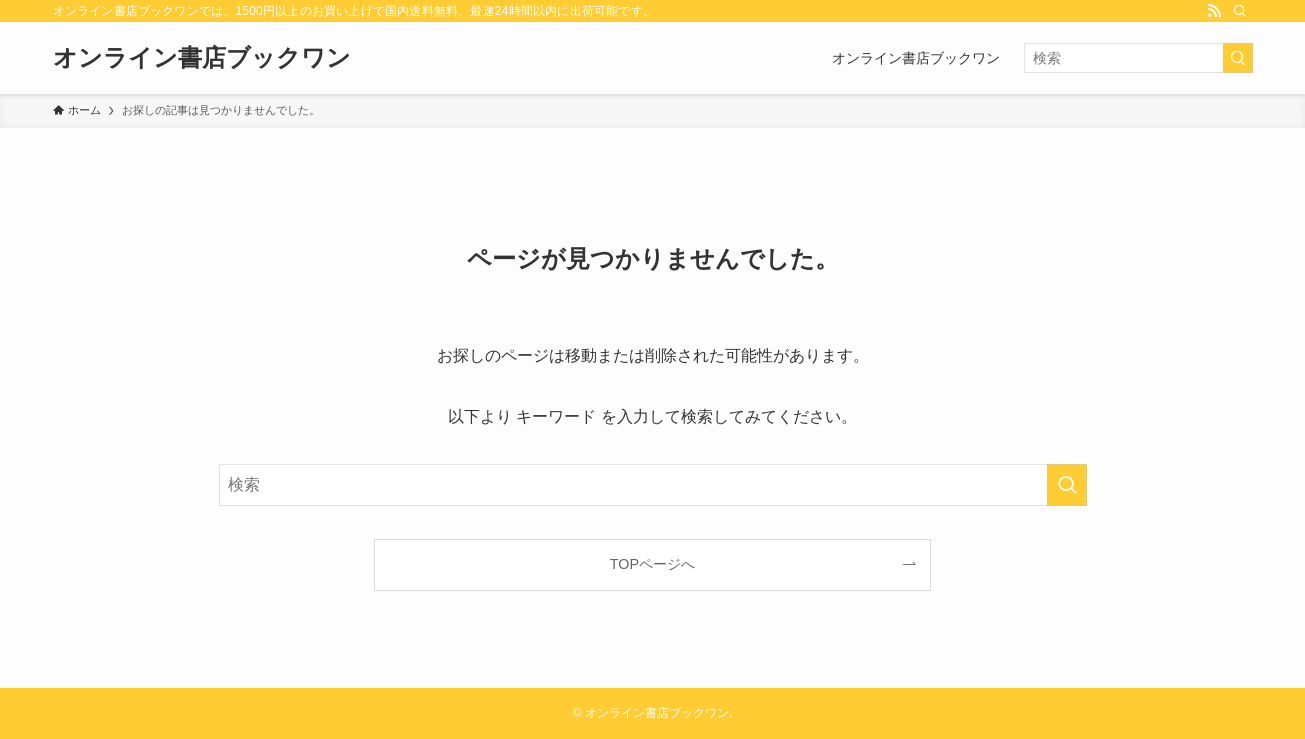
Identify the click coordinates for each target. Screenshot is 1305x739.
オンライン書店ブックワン (202, 58)
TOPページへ (652, 564)
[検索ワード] (1138, 58)
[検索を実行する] (1238, 58)
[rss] (1214, 11)
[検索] (1240, 11)
